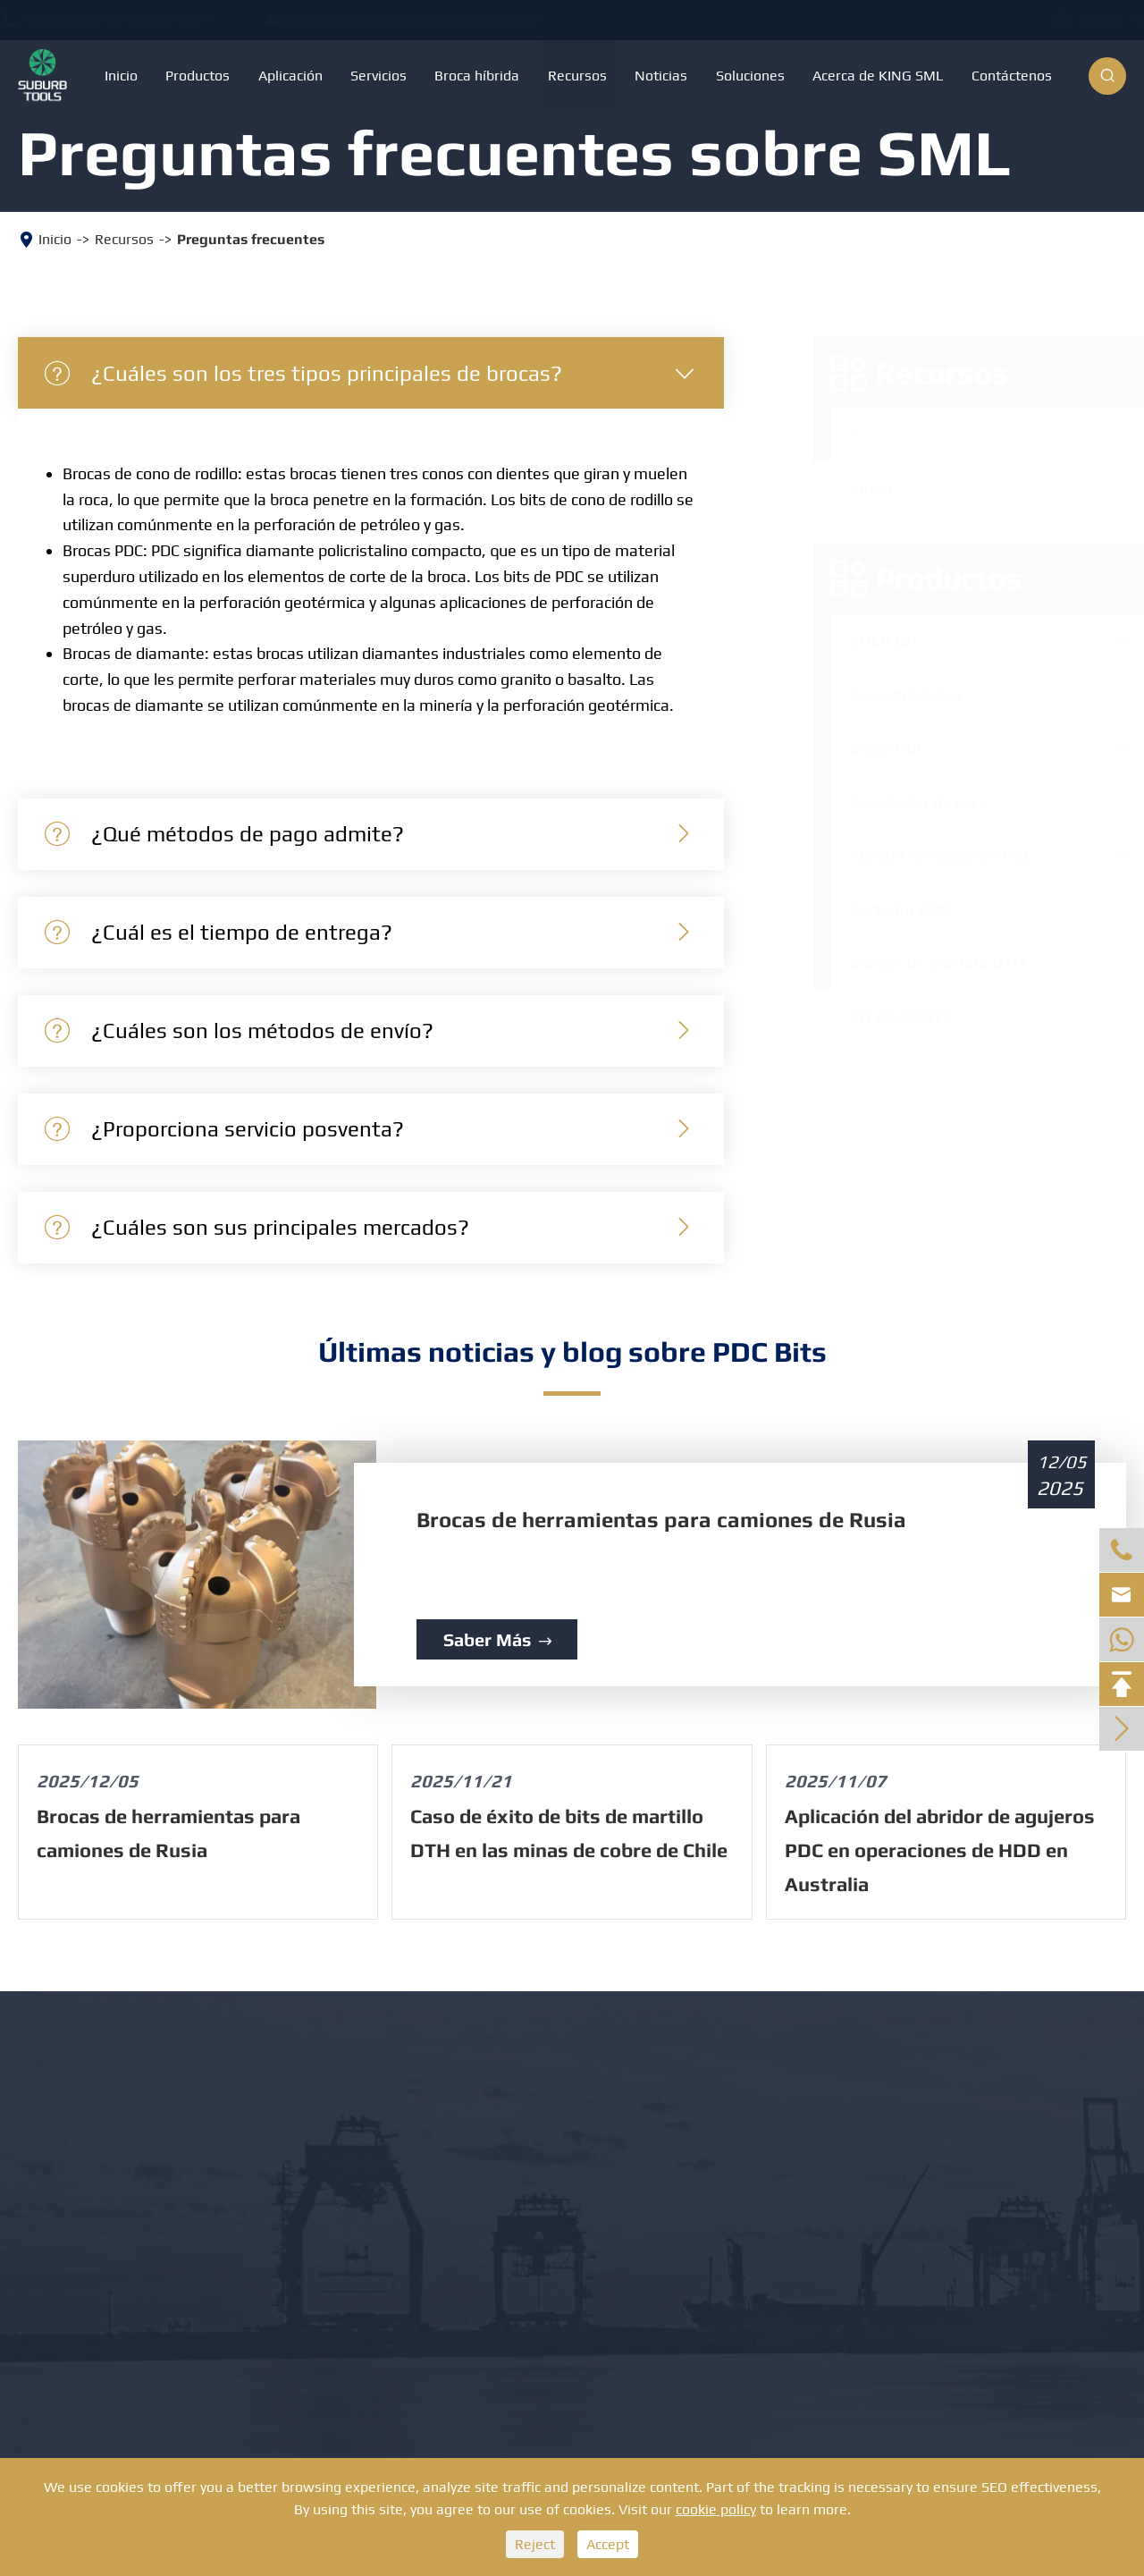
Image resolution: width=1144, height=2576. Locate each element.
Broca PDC (870, 748)
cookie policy (716, 2509)
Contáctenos (1012, 75)
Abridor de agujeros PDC (923, 855)
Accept (607, 2544)
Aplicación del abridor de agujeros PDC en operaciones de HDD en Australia (940, 1850)
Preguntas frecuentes (250, 239)
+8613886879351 (173, 20)
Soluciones (750, 75)
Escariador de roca (901, 801)
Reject (535, 2544)
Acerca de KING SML (877, 75)
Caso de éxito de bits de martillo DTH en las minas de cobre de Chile (569, 1833)
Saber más (497, 1639)
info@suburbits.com (496, 20)
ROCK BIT (866, 640)
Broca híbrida (476, 75)
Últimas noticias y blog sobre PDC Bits (572, 1351)
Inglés (1083, 21)
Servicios (378, 75)
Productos (197, 75)
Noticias (661, 75)
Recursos (577, 75)
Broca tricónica (887, 694)
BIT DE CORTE (883, 1016)
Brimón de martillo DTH (919, 962)
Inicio (121, 75)
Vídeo (853, 488)
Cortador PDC (882, 908)
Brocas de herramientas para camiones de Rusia (661, 1520)
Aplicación (290, 75)
